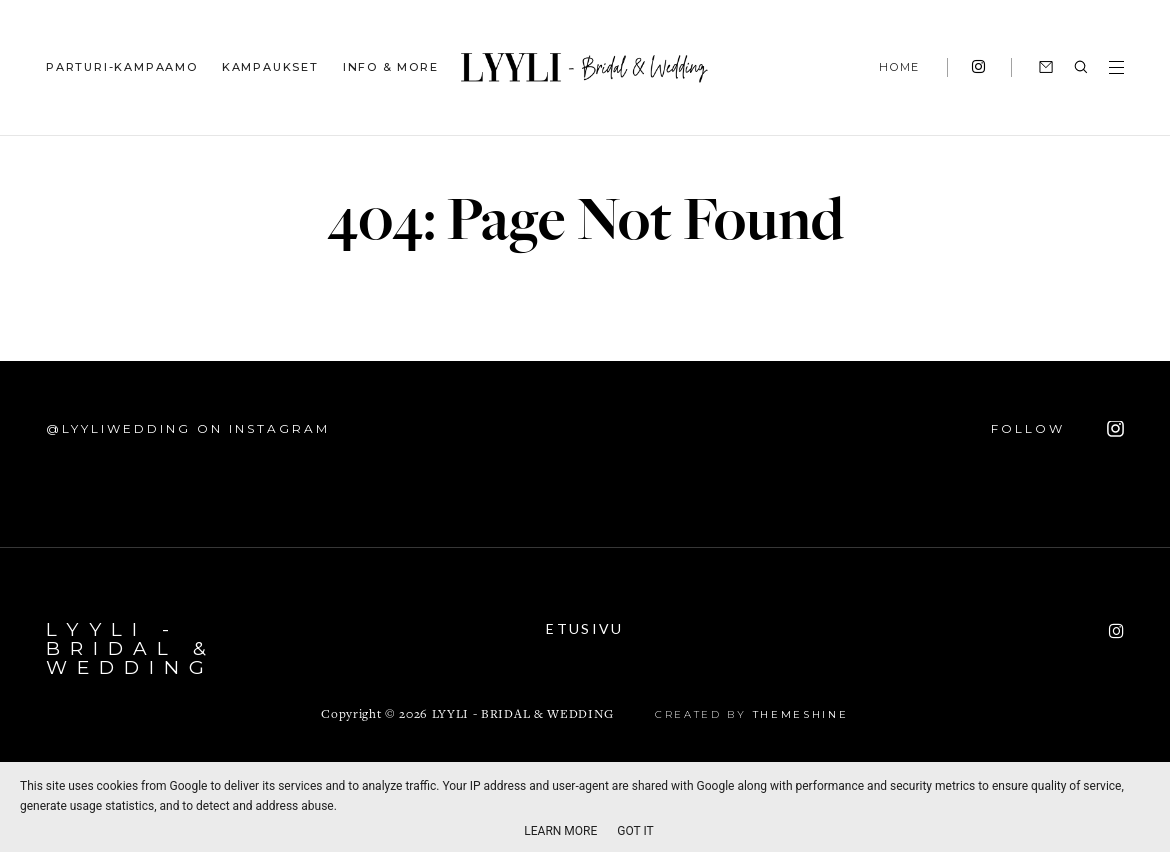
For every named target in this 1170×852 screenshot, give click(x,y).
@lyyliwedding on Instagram (188, 428)
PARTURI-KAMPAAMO (122, 67)
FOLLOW (1057, 429)
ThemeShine (801, 714)
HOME (899, 67)
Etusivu (584, 628)
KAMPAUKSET (270, 67)
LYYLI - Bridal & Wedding (131, 648)
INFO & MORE (391, 67)
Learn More (560, 831)
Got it (635, 831)
